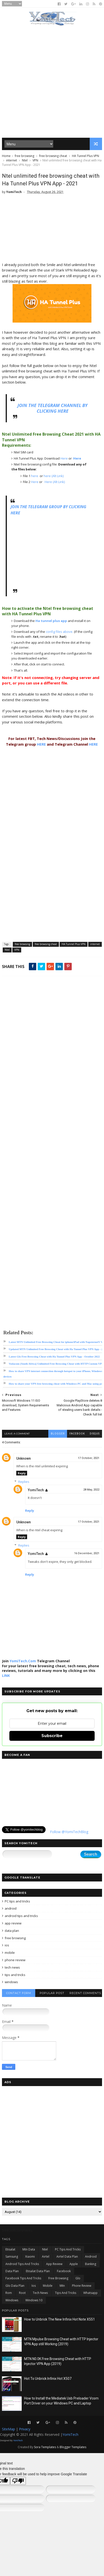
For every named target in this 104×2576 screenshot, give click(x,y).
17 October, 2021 (88, 1458)
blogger (58, 1433)
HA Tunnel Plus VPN (85, 156)
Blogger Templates (73, 2447)
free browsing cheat (53, 156)
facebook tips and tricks (23, 2278)
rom (8, 2293)
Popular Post (52, 1993)
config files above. (59, 631)
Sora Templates (45, 2447)
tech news (12, 1967)
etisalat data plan (38, 2271)
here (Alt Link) (54, 476)
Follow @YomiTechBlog (69, 1831)
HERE (41, 744)
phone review (15, 1960)
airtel (45, 2256)
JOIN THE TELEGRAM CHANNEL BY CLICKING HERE (52, 408)
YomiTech (36, 1490)
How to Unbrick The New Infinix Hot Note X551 (59, 2319)
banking (90, 2264)
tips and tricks (15, 1975)
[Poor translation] (18, 2481)
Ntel (25, 160)
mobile (10, 1952)
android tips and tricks (21, 1916)
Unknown (23, 1458)
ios (7, 1945)
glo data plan (14, 2286)
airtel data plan (67, 2256)
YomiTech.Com (23, 1661)
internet (11, 160)
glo (77, 2278)
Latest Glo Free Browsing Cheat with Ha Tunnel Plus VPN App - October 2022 (54, 1356)
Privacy (24, 2429)
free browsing (24, 156)
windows (11, 1982)
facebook (77, 1433)
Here (64, 458)
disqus (95, 1433)
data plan (12, 1930)
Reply (22, 1473)
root (22, 2293)
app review (13, 1923)
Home (6, 156)
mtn (62, 2286)
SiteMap (9, 2429)
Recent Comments (85, 1993)
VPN (35, 160)
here (35, 476)
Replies (23, 1481)
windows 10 (33, 2300)
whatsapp (90, 2293)
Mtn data (28, 2249)
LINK (6, 1675)
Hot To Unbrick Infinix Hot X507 (47, 2379)
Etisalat (10, 2249)
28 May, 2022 (91, 1489)
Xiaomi (30, 2256)
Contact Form (18, 1993)
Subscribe (52, 1735)
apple (73, 2264)
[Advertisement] (52, 82)
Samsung (11, 2256)
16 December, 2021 (86, 1553)
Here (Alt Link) (55, 482)
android (11, 1908)
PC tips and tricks (17, 1901)
